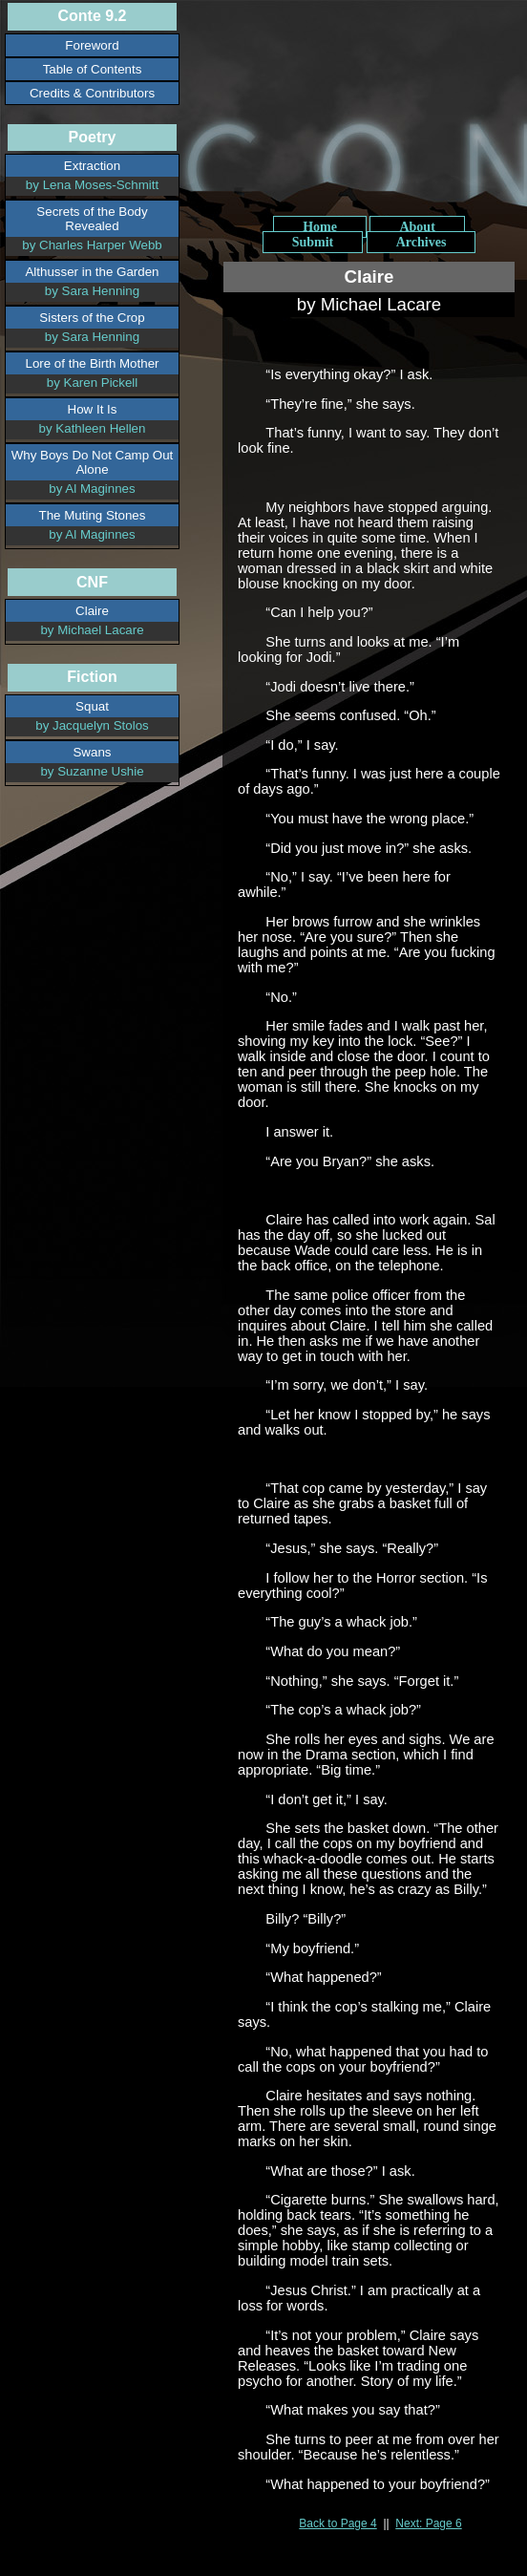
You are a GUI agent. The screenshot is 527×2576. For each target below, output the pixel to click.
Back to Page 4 (337, 2523)
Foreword (91, 45)
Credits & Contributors (92, 93)
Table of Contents (92, 69)
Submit (313, 242)
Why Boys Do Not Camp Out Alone (92, 462)
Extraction (92, 166)
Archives (421, 242)
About (416, 227)
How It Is (92, 409)
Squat (92, 706)
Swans (92, 752)
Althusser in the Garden (91, 272)
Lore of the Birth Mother (91, 363)
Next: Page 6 (428, 2523)
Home (320, 227)
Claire (92, 611)
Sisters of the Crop (91, 317)
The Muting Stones (92, 515)
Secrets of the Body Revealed (91, 218)
